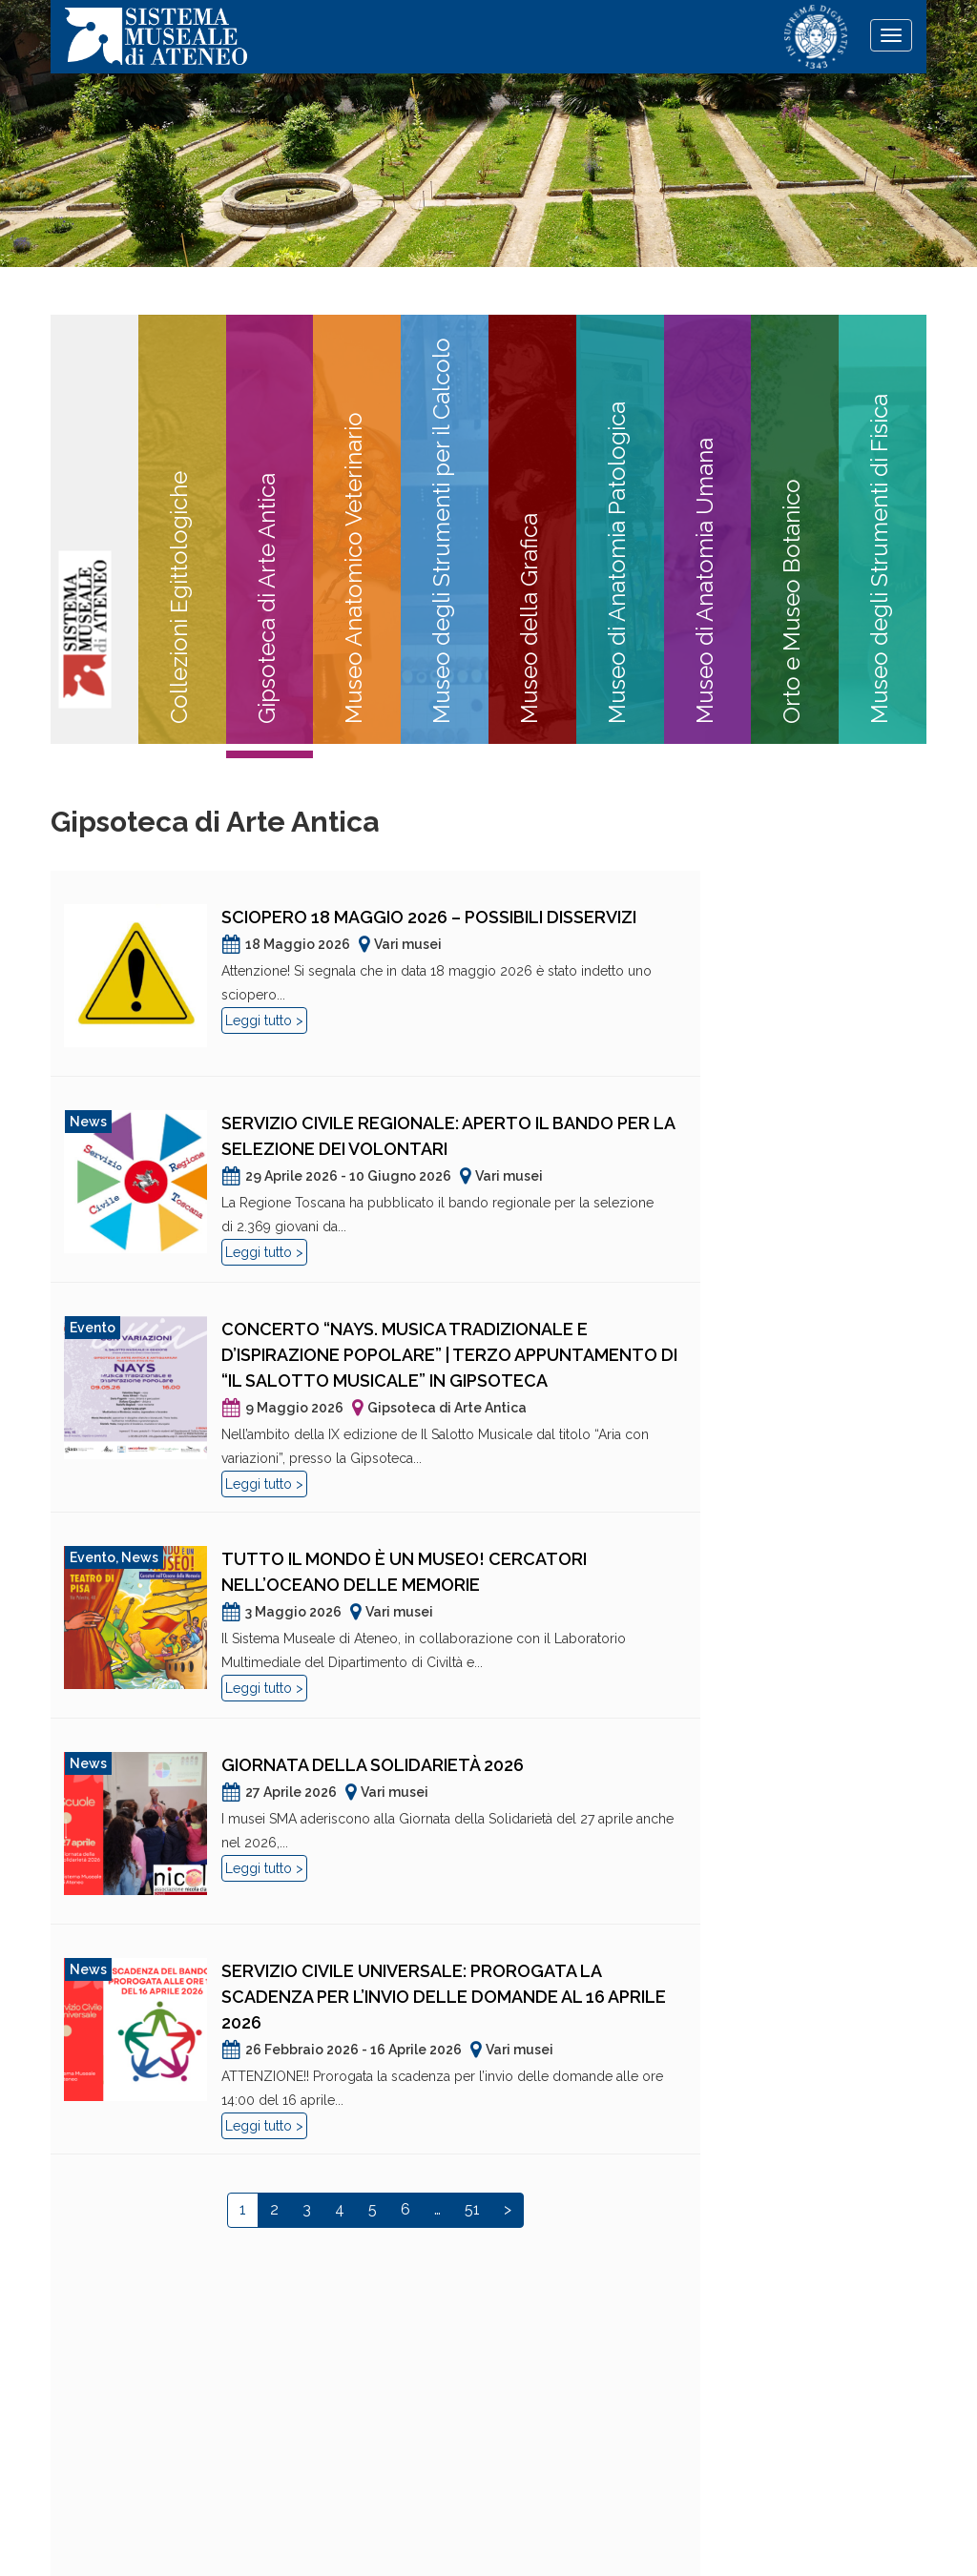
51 (472, 2209)
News (88, 1121)
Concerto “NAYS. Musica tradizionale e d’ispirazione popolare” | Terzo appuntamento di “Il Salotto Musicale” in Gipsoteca (449, 1355)
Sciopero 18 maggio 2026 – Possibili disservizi (428, 917)
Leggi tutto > (264, 1020)
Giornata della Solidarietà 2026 (372, 1765)
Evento (92, 1327)
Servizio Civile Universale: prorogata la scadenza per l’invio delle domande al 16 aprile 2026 (443, 1996)
